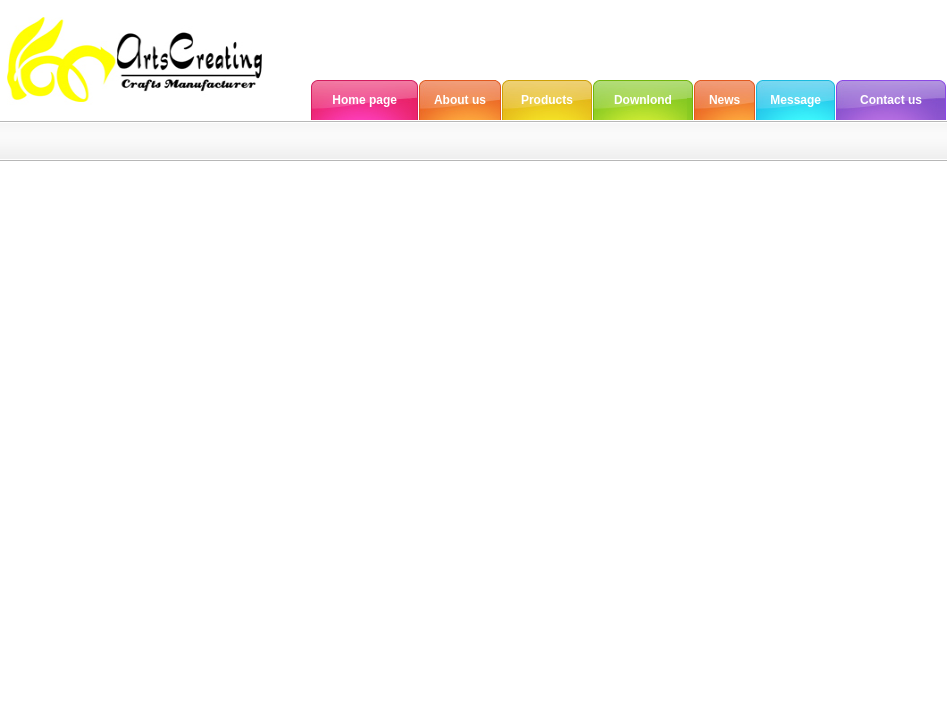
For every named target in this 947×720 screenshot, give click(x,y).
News (724, 100)
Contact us (891, 100)
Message (795, 100)
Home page (364, 100)
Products (547, 100)
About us (460, 100)
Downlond (643, 100)
